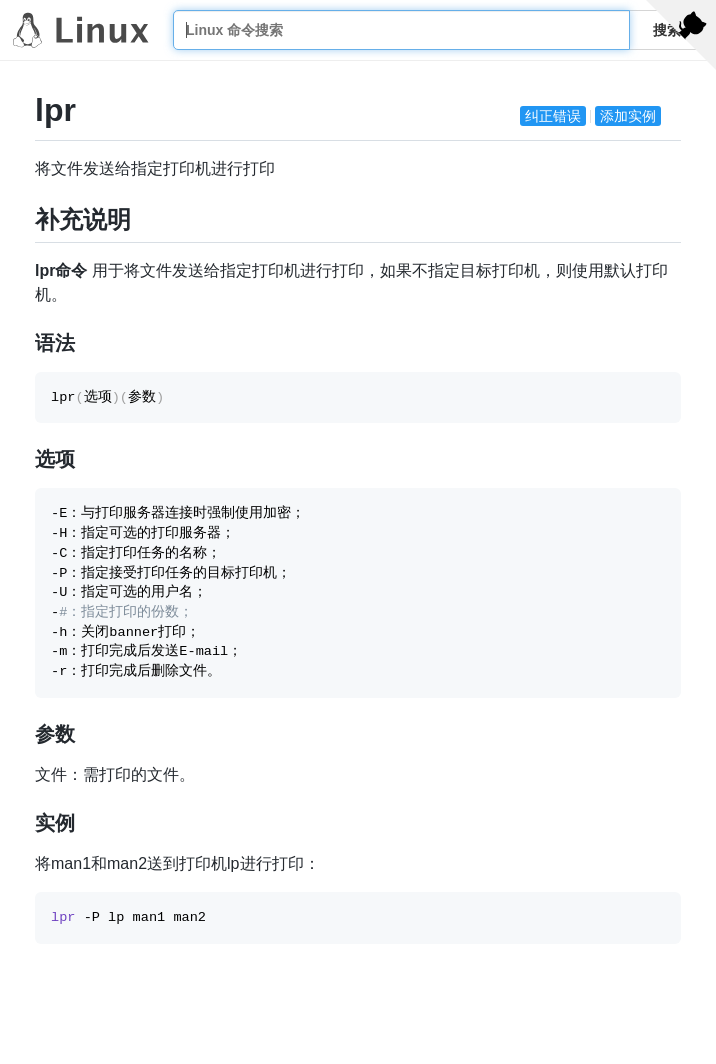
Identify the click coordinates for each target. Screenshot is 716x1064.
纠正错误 (553, 116)
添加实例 (628, 116)
